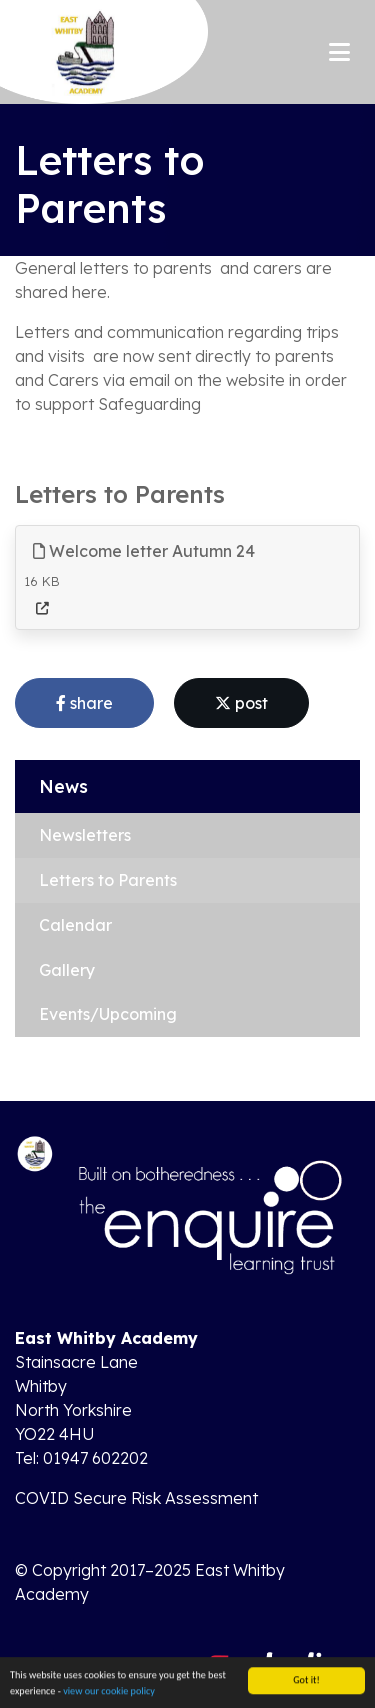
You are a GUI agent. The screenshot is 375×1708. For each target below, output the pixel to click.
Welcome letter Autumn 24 (144, 551)
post (241, 703)
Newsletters (85, 835)
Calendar (75, 925)
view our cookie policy (109, 1693)
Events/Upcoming (108, 1014)
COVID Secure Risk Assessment (136, 1498)
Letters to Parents (108, 880)
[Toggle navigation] (339, 52)
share (84, 703)
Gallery (67, 970)
